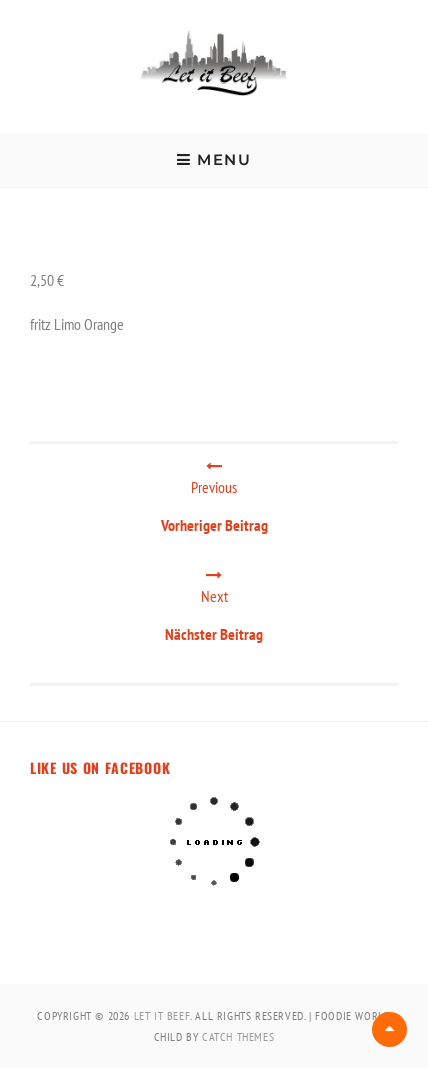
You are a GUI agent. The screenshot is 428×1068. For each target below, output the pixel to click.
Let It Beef (162, 1015)
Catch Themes (238, 1036)
